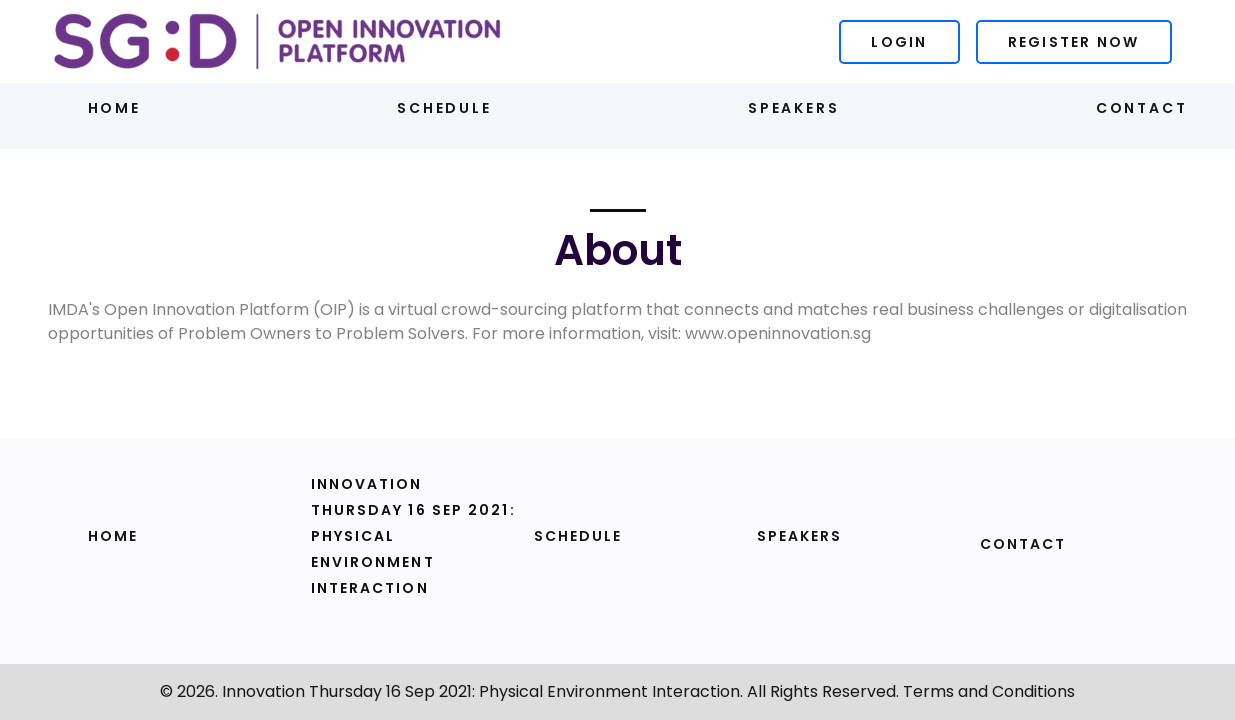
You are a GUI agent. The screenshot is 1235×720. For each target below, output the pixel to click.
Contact (1142, 108)
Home (114, 108)
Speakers (793, 108)
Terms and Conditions (989, 691)
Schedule (444, 108)
